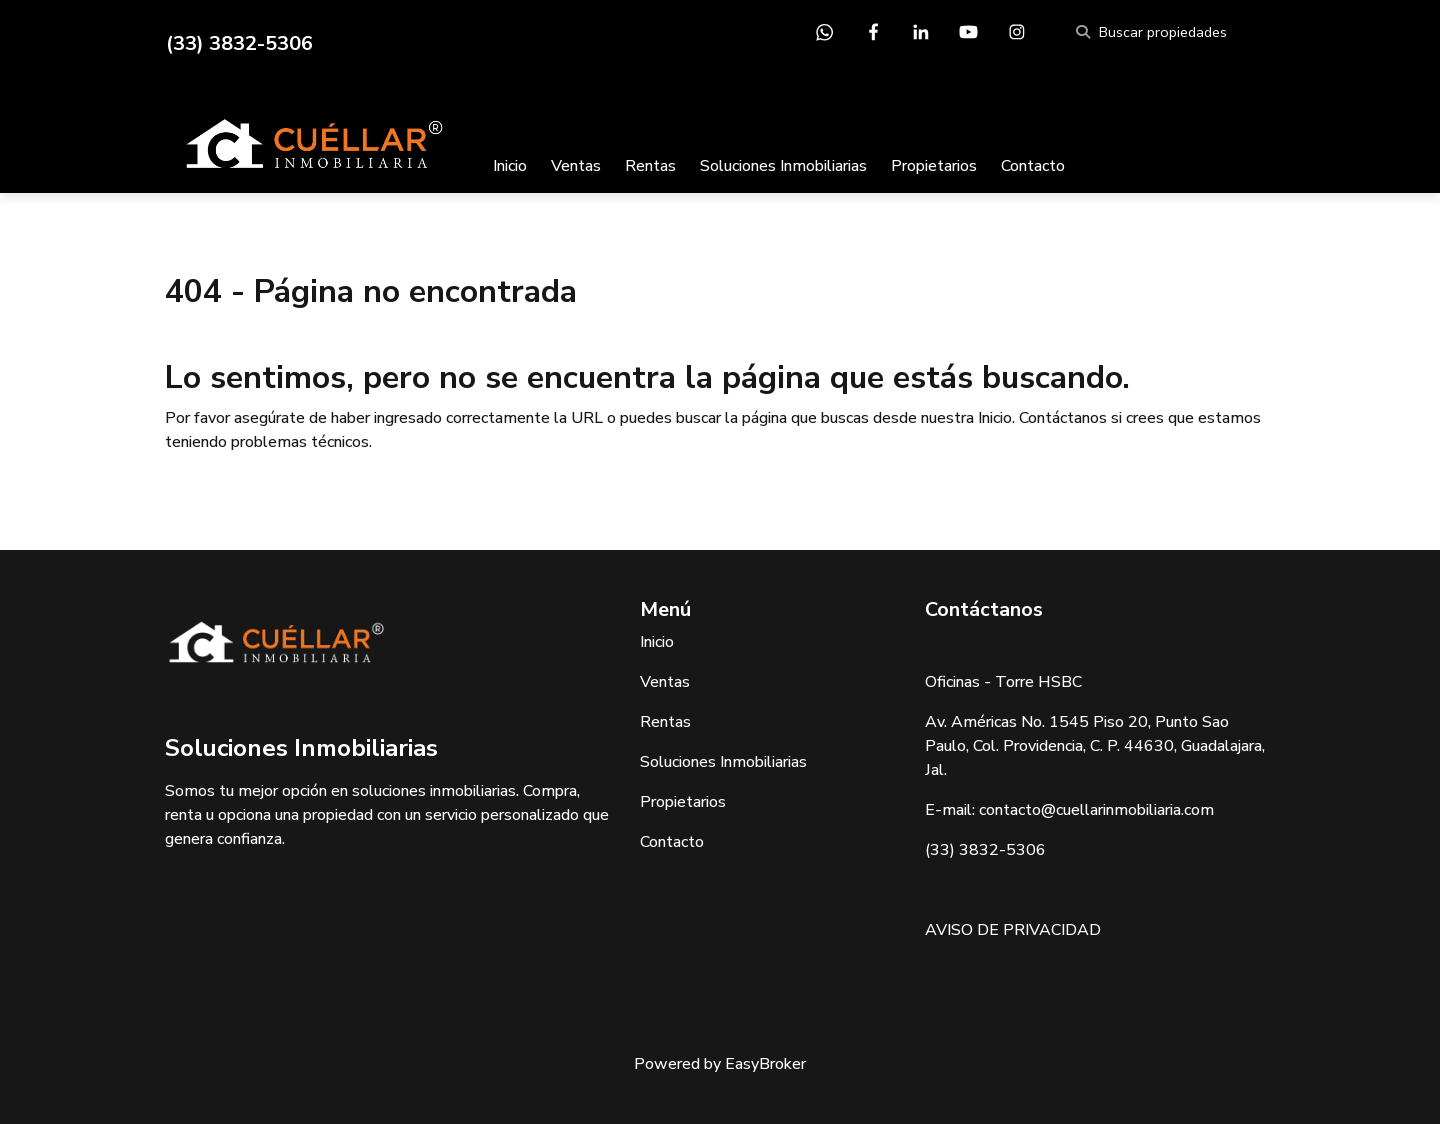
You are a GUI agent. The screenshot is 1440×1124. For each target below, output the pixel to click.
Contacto (1033, 166)
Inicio (510, 166)
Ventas (576, 166)
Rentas (650, 166)
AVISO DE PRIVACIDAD (1013, 930)
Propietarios (934, 166)
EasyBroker (765, 1064)
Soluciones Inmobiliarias (783, 166)
